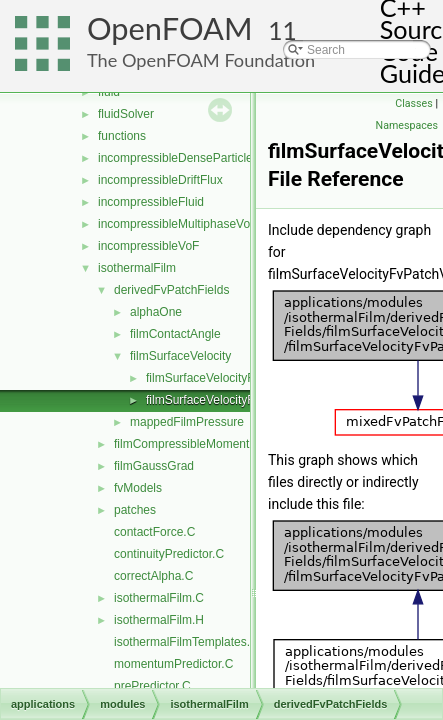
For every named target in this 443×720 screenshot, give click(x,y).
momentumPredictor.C (173, 664)
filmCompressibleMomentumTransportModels (235, 444)
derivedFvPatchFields (171, 290)
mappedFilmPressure (187, 422)
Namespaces (407, 125)
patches (135, 510)
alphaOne (156, 312)
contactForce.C (154, 532)
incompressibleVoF (148, 246)
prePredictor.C (152, 686)
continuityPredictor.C (169, 554)
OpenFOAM (170, 28)
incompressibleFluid (151, 202)
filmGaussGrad (154, 466)
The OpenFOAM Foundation (201, 60)
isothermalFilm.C (159, 598)
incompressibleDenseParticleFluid (188, 158)
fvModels (138, 488)
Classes (413, 103)
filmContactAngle (175, 334)
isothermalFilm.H (159, 620)
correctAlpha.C (153, 576)
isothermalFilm (137, 268)
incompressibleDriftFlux (160, 180)
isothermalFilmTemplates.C (186, 642)
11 (282, 30)
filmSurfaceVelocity (180, 356)
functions (122, 136)
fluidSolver (126, 114)
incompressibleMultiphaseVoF (177, 224)
